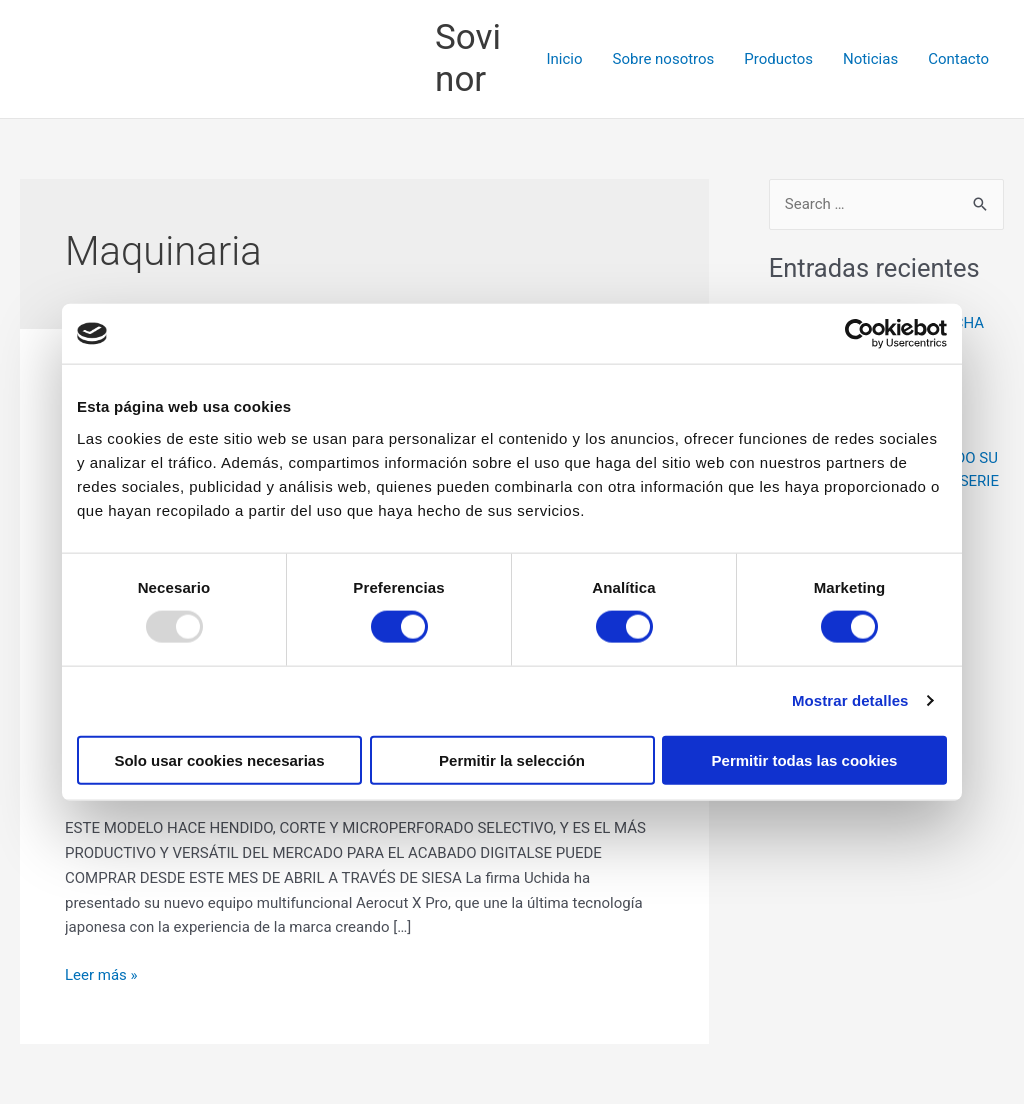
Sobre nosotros (664, 59)
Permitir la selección (512, 759)
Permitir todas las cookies (805, 759)
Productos (778, 59)
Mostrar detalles (850, 700)
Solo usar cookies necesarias (219, 759)
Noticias (870, 59)
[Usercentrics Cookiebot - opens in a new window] (859, 334)
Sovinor (468, 58)
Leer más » (101, 973)
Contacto (958, 59)
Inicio (564, 59)
